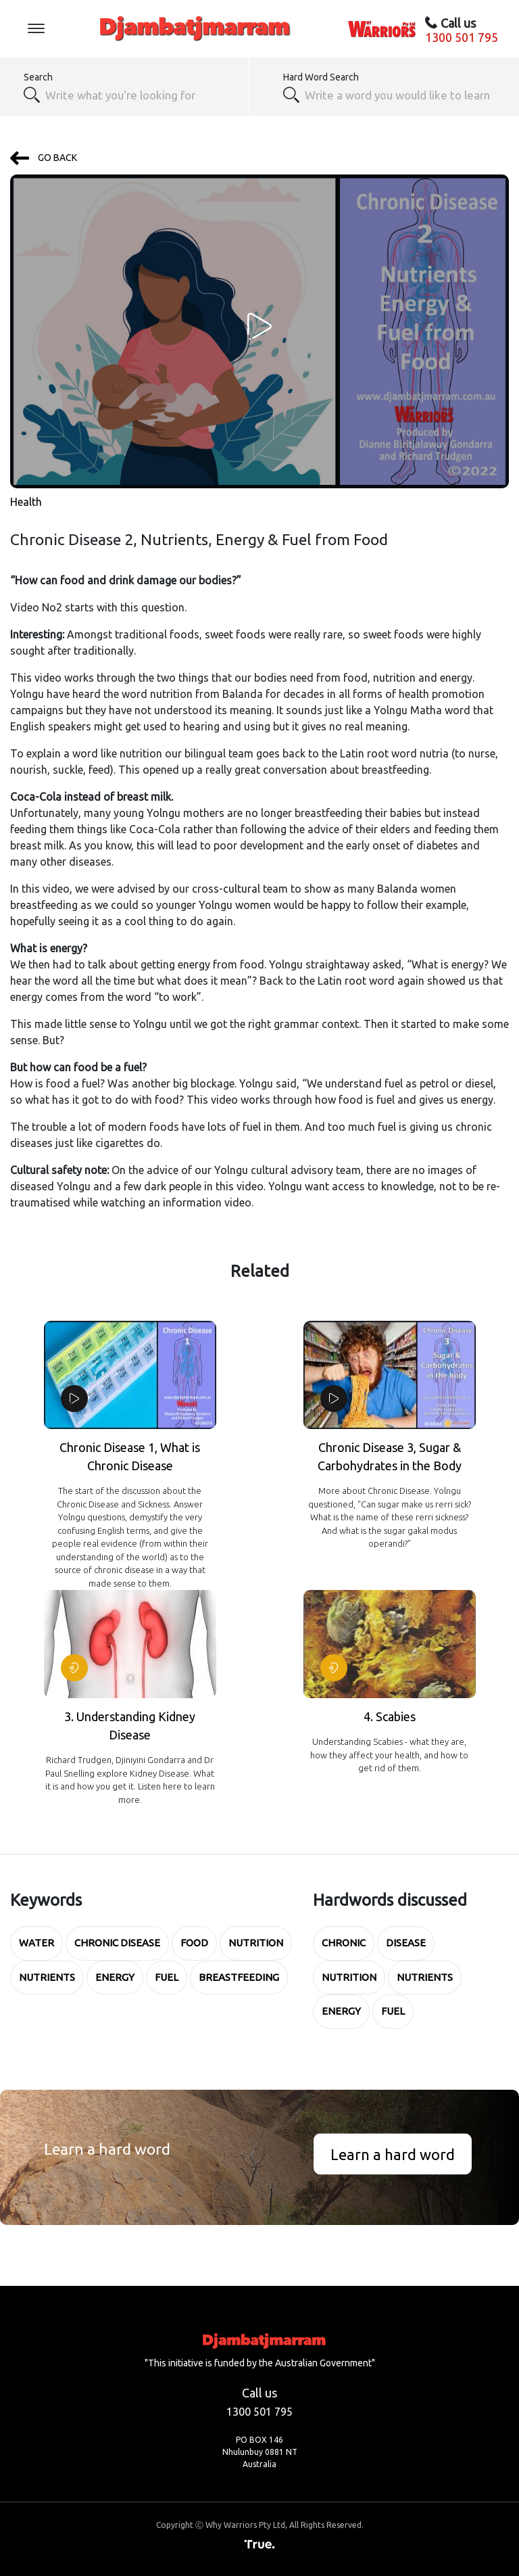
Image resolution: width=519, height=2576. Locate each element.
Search (38, 77)
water (36, 1942)
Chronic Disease (117, 1942)
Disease (406, 1942)
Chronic (344, 1942)
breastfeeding (239, 1977)
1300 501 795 (461, 37)
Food (194, 1942)
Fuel (166, 1977)
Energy (114, 1977)
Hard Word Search (321, 77)
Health (26, 502)
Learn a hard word (392, 2153)
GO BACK (43, 157)
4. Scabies (390, 1716)
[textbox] (399, 95)
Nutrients (47, 1977)
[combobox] (139, 95)
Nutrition (255, 1942)
